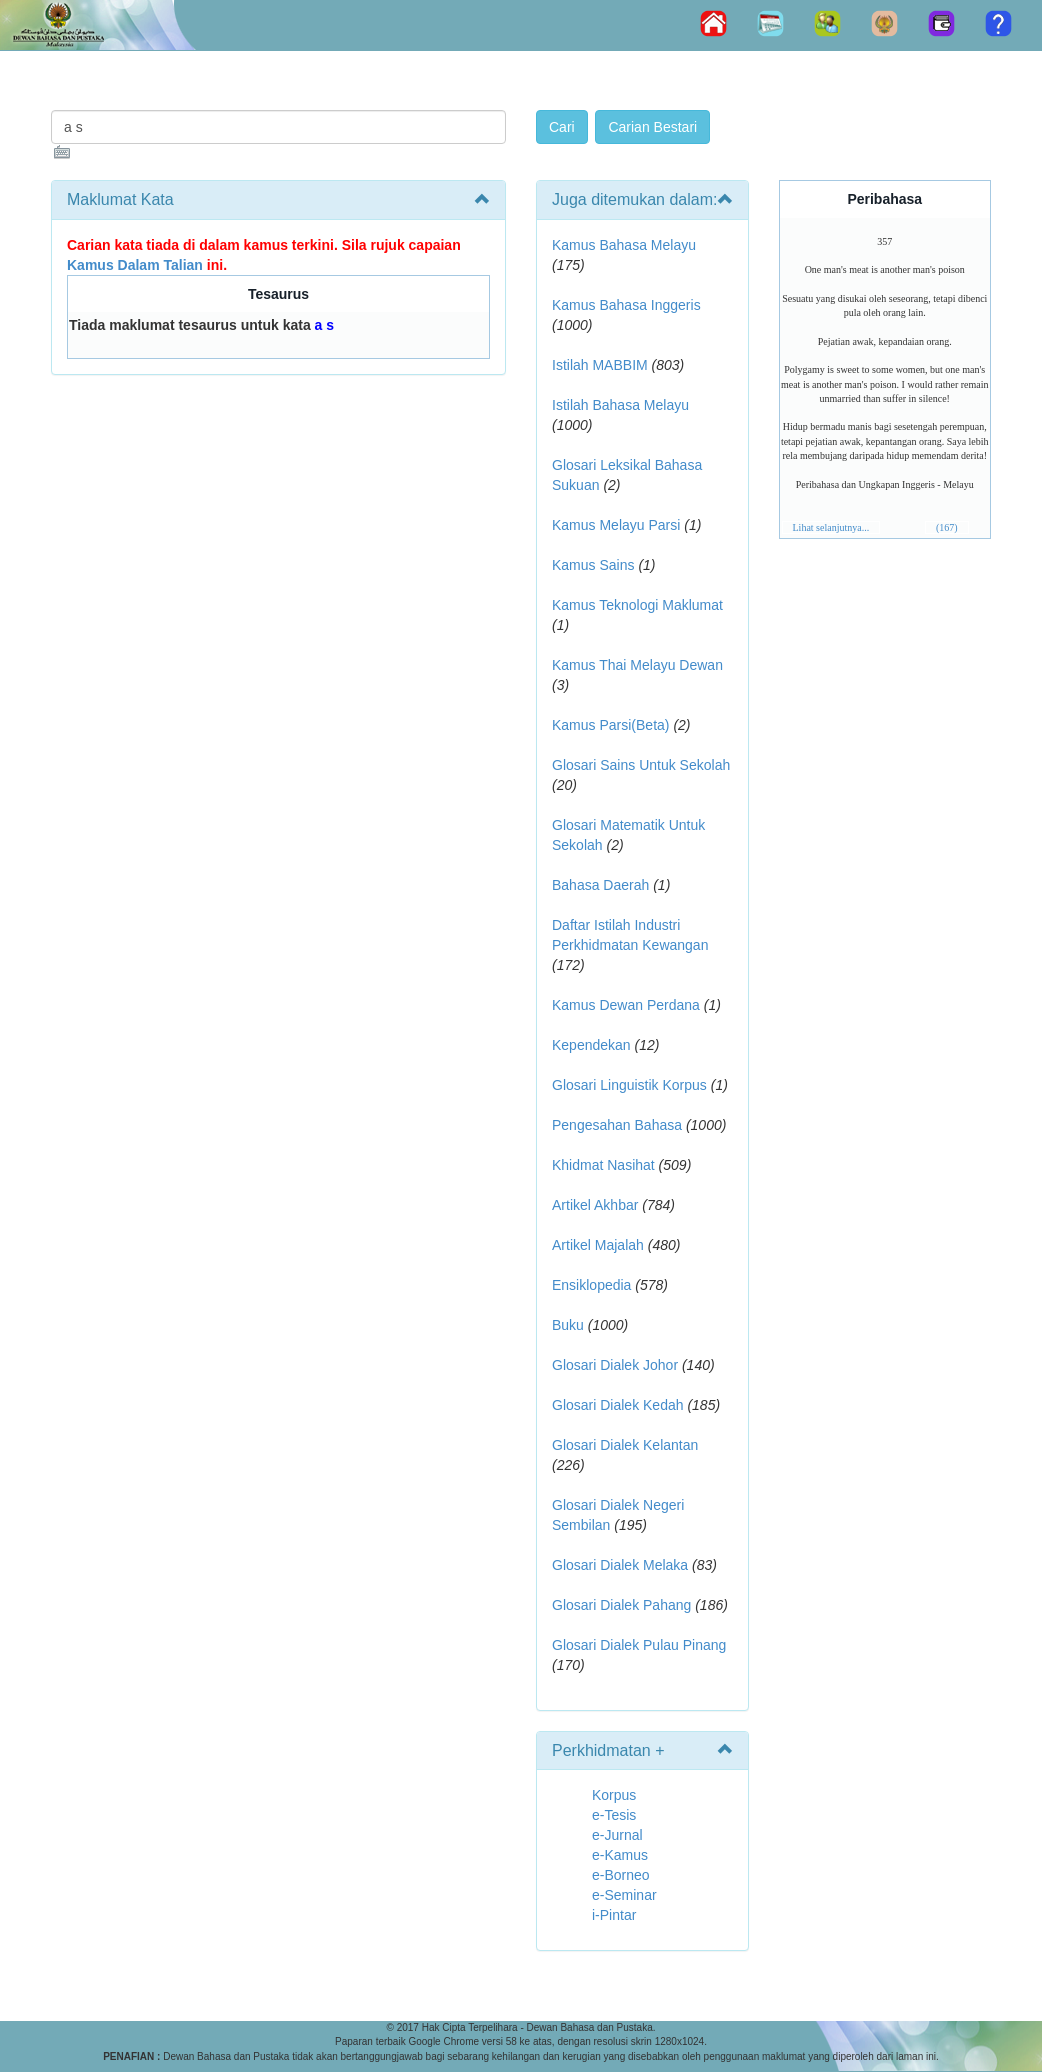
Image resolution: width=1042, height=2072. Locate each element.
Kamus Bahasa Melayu (624, 245)
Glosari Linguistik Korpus (629, 1085)
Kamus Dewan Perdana (626, 1005)
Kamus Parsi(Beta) (610, 725)
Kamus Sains (593, 565)
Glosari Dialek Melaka (620, 1565)
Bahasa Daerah (600, 885)
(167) (947, 527)
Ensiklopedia (591, 1285)
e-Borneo (621, 1875)
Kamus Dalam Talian (135, 265)
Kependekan (591, 1045)
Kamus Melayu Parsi (616, 525)
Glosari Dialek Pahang (621, 1605)
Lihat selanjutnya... (831, 527)
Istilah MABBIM (600, 365)
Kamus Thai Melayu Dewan (637, 665)
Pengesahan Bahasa (617, 1125)
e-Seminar (624, 1895)
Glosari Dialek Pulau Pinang (639, 1645)
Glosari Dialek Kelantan (625, 1445)
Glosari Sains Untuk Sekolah (641, 765)
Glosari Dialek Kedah (618, 1405)
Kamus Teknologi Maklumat (637, 605)
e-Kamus (620, 1855)
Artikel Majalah (598, 1245)
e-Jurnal (617, 1835)
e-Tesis (614, 1815)
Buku (568, 1325)
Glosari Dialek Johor (615, 1365)
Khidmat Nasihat (603, 1165)
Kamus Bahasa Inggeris (626, 305)
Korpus (614, 1795)
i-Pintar (614, 1915)
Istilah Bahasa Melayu (620, 405)
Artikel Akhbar (595, 1205)
